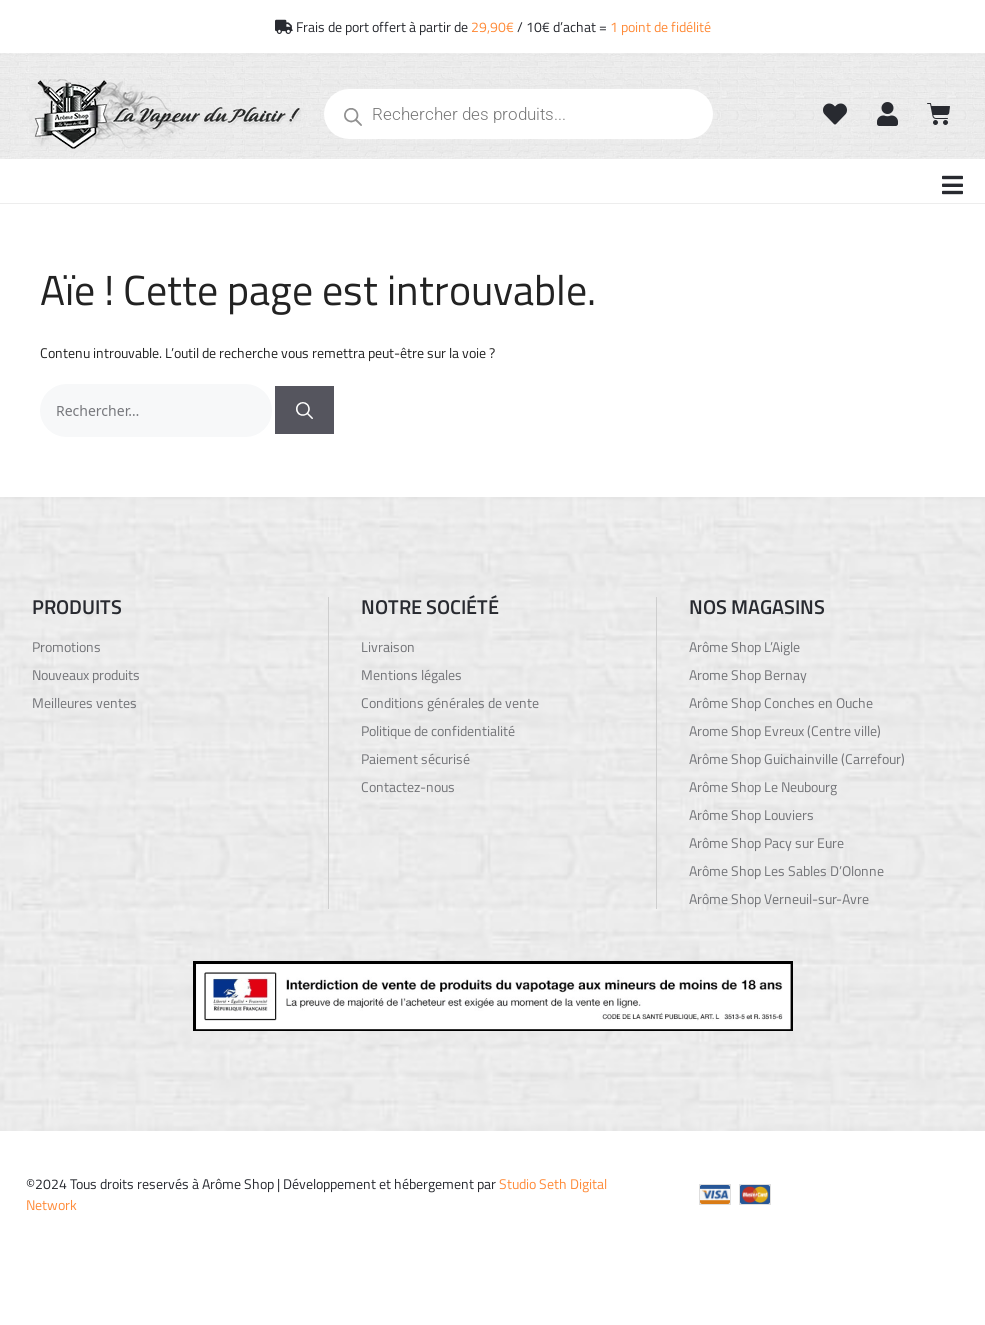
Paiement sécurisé (415, 759)
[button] (952, 185)
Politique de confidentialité (438, 731)
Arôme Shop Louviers (751, 815)
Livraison (388, 647)
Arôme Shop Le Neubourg (763, 787)
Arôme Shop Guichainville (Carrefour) (797, 759)
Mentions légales (411, 675)
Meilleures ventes (84, 703)
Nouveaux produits (86, 675)
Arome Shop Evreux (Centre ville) (785, 731)
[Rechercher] (304, 410)
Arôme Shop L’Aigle (744, 647)
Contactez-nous (408, 787)
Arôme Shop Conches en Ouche (781, 703)
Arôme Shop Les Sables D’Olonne (786, 871)
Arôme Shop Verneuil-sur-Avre (779, 899)
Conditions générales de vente (450, 703)
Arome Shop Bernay (748, 675)
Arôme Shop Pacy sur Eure (766, 843)
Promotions (66, 647)
